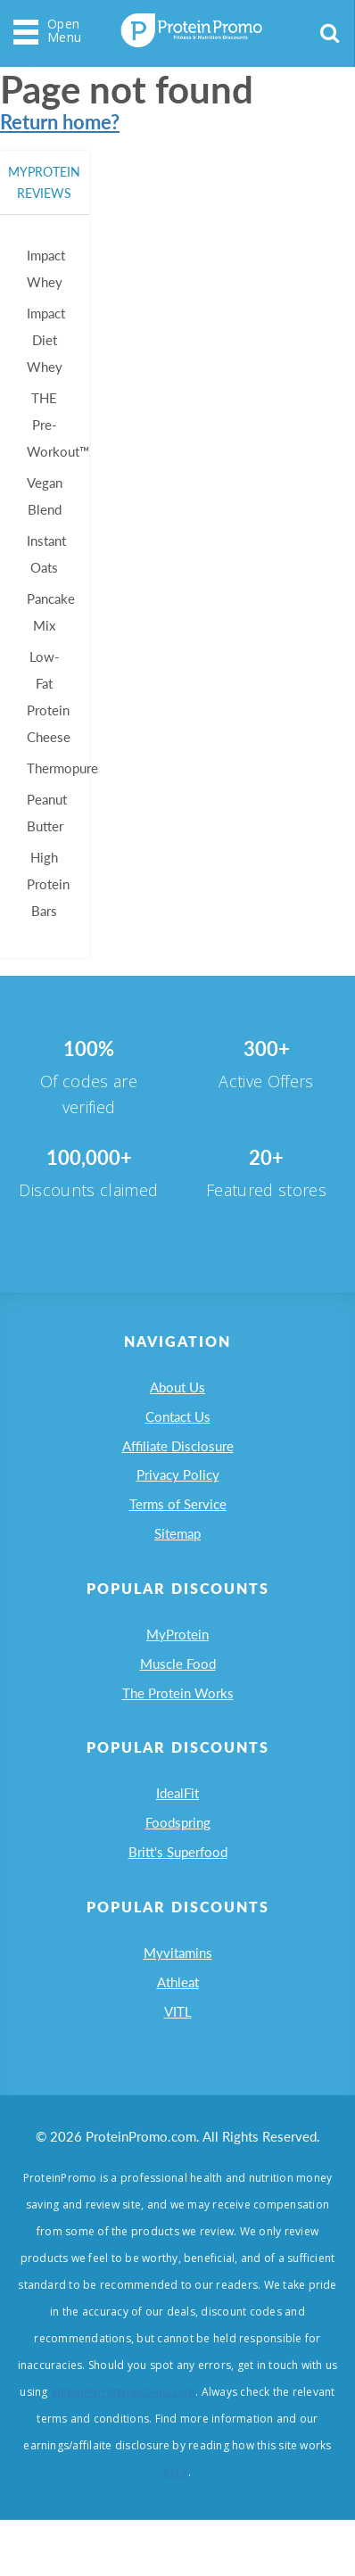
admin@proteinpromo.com (123, 2448)
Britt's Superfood (177, 1895)
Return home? (60, 122)
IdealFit (177, 1829)
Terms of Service (178, 1522)
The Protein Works (178, 1725)
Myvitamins (178, 2000)
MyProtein (177, 1659)
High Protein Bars (50, 883)
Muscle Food (178, 1692)
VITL (178, 2066)
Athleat (178, 2033)
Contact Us (178, 1423)
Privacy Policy (177, 1489)
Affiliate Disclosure (178, 1456)
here (176, 2528)
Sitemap (177, 1555)
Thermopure (65, 767)
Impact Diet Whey (48, 339)
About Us (177, 1390)
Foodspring (178, 1862)
